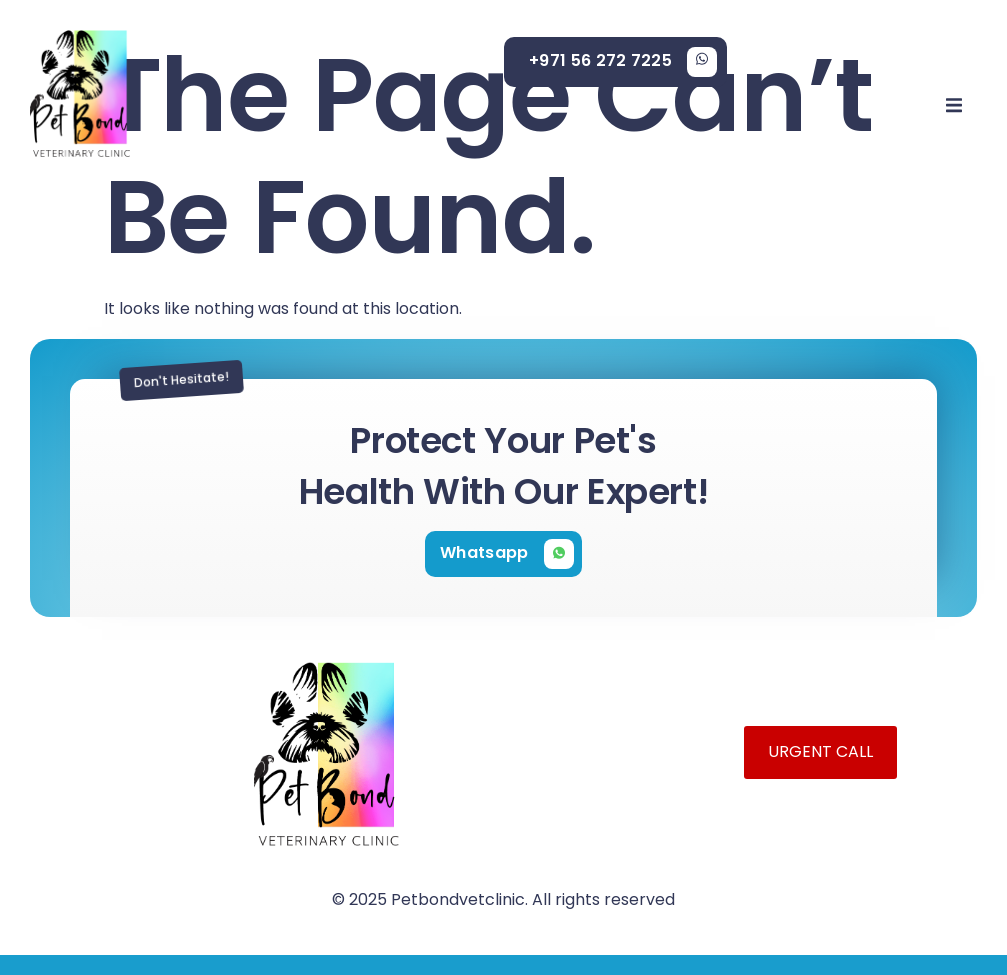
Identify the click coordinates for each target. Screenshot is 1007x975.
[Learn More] (623, 62)
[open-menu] (954, 108)
